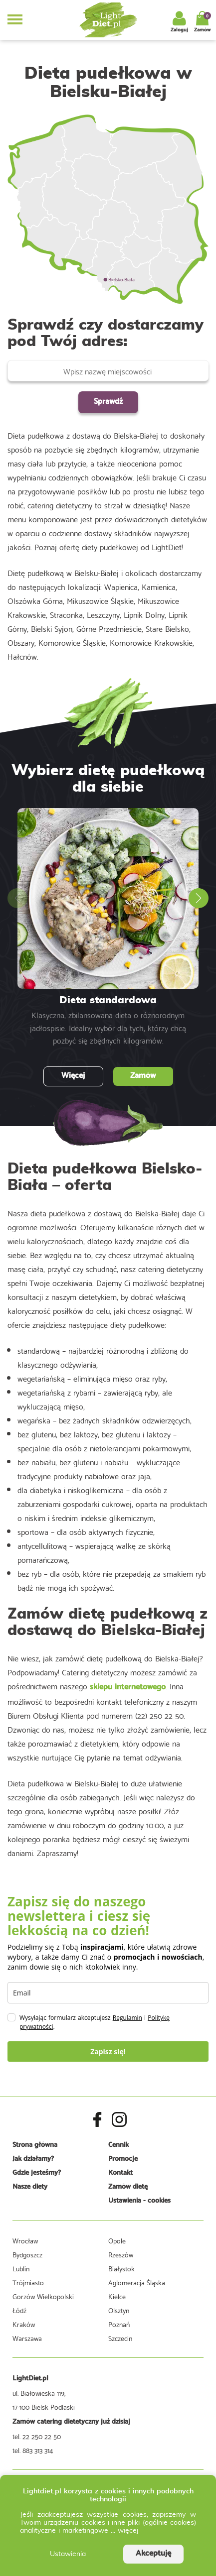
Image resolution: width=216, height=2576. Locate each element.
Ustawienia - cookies (139, 2201)
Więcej (73, 1075)
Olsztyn (118, 2310)
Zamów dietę (128, 2187)
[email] (108, 1992)
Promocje (123, 2159)
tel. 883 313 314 (32, 2450)
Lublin (20, 2268)
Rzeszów (120, 2254)
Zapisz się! (108, 2051)
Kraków (23, 2324)
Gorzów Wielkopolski (43, 2296)
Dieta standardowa (108, 1000)
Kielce (117, 2296)
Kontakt (120, 2173)
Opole (117, 2240)
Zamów (143, 1075)
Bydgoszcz (27, 2254)
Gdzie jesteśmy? (36, 2173)
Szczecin (120, 2338)
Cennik (118, 2145)
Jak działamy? (33, 2159)
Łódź (19, 2310)
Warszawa (27, 2338)
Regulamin (127, 2017)
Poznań (119, 2324)
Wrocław (25, 2240)
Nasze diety (29, 2187)
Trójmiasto (28, 2282)
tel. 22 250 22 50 (36, 2436)
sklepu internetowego (128, 1687)
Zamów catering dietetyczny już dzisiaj (71, 2422)
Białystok (121, 2268)
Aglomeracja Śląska (136, 2282)
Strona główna (34, 2145)
